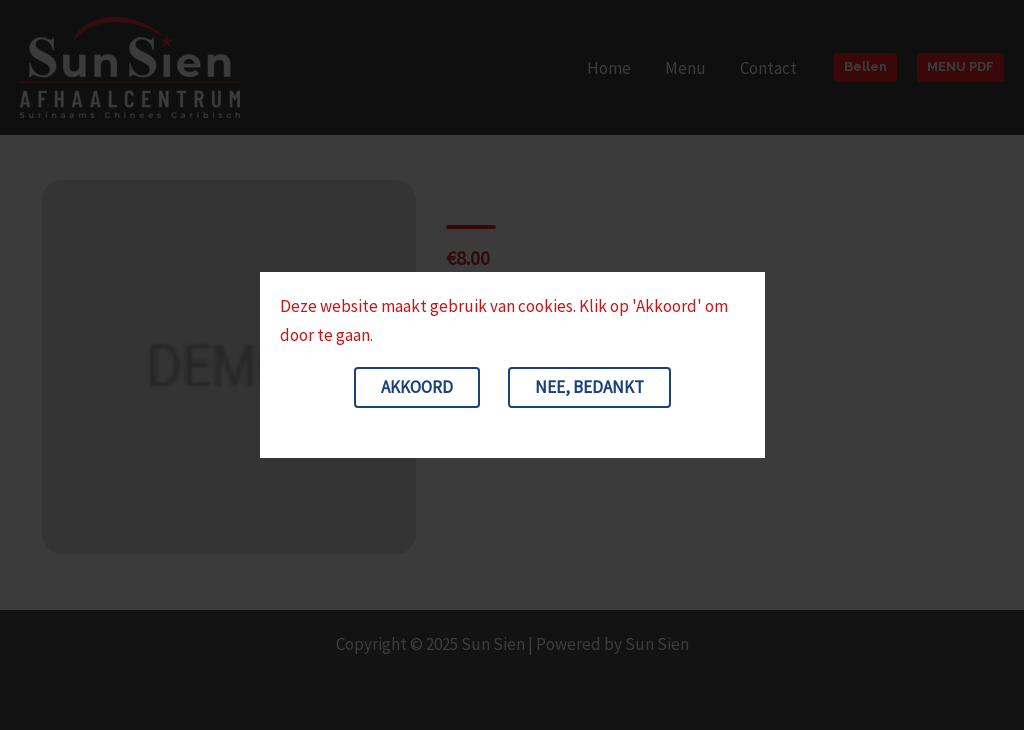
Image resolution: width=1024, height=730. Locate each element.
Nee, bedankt (589, 387)
